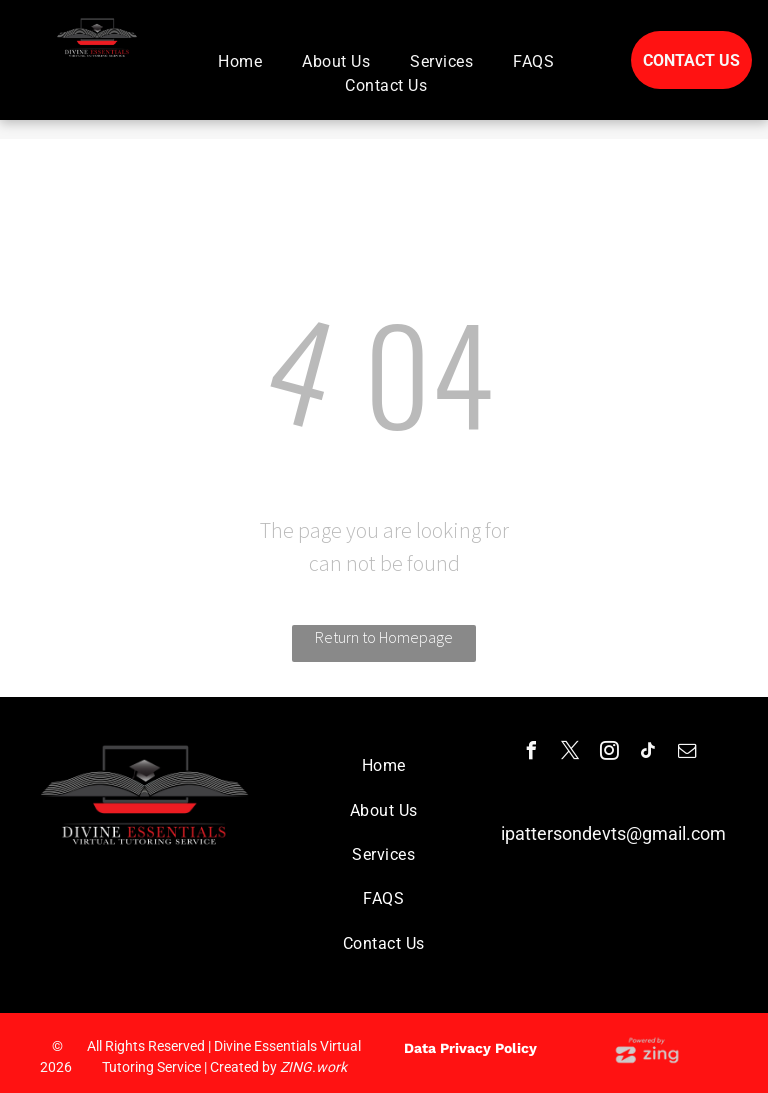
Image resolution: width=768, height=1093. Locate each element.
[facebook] (532, 753)
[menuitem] (240, 62)
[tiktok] (649, 753)
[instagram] (610, 753)
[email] (688, 753)
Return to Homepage (384, 637)
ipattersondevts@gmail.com (613, 833)
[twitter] (571, 753)
